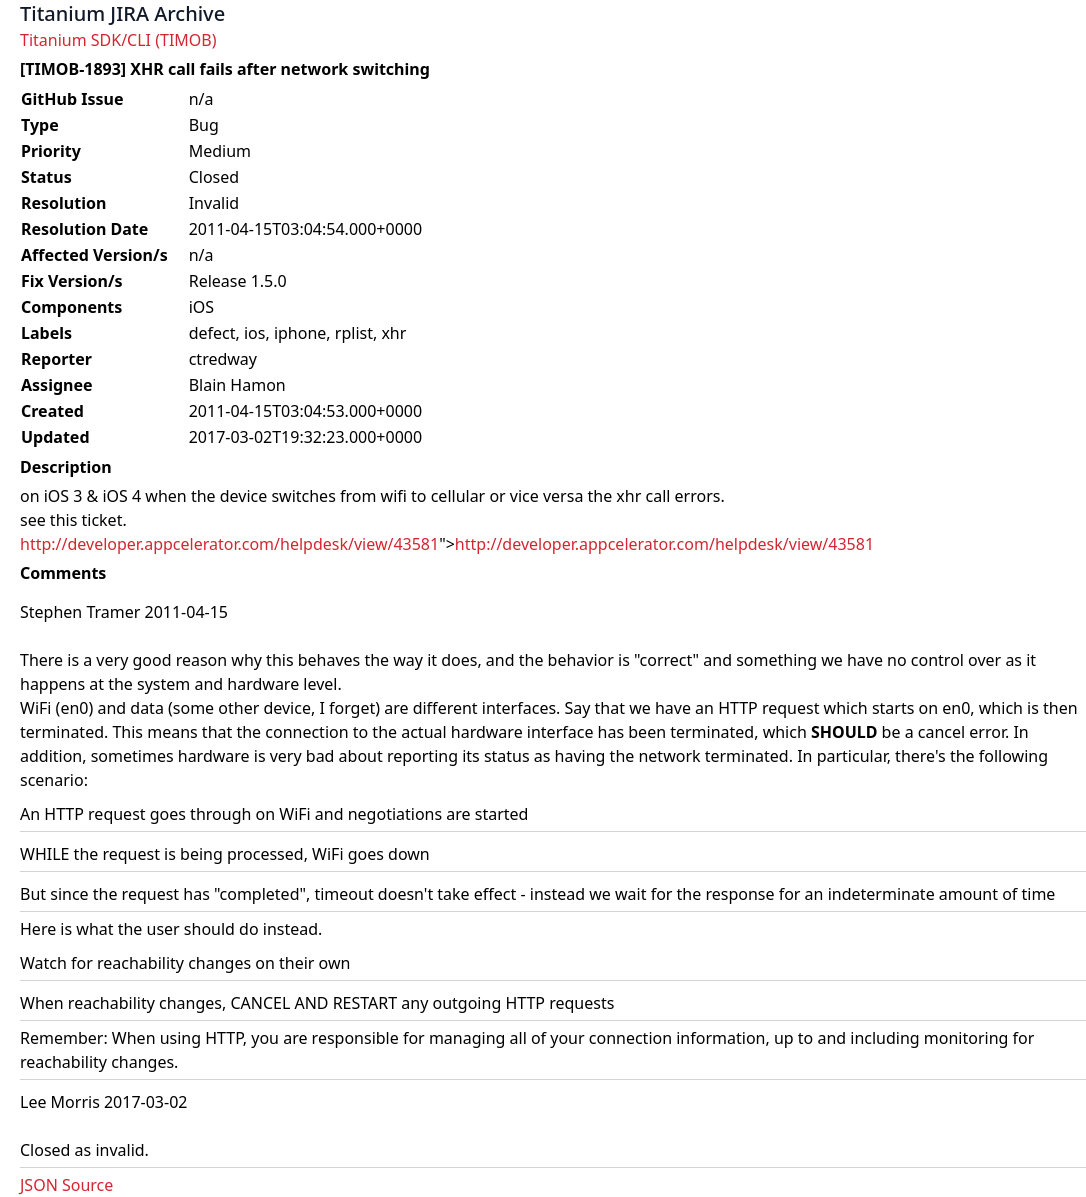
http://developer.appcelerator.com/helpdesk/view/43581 (229, 544)
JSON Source (66, 1185)
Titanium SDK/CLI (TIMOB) (118, 40)
